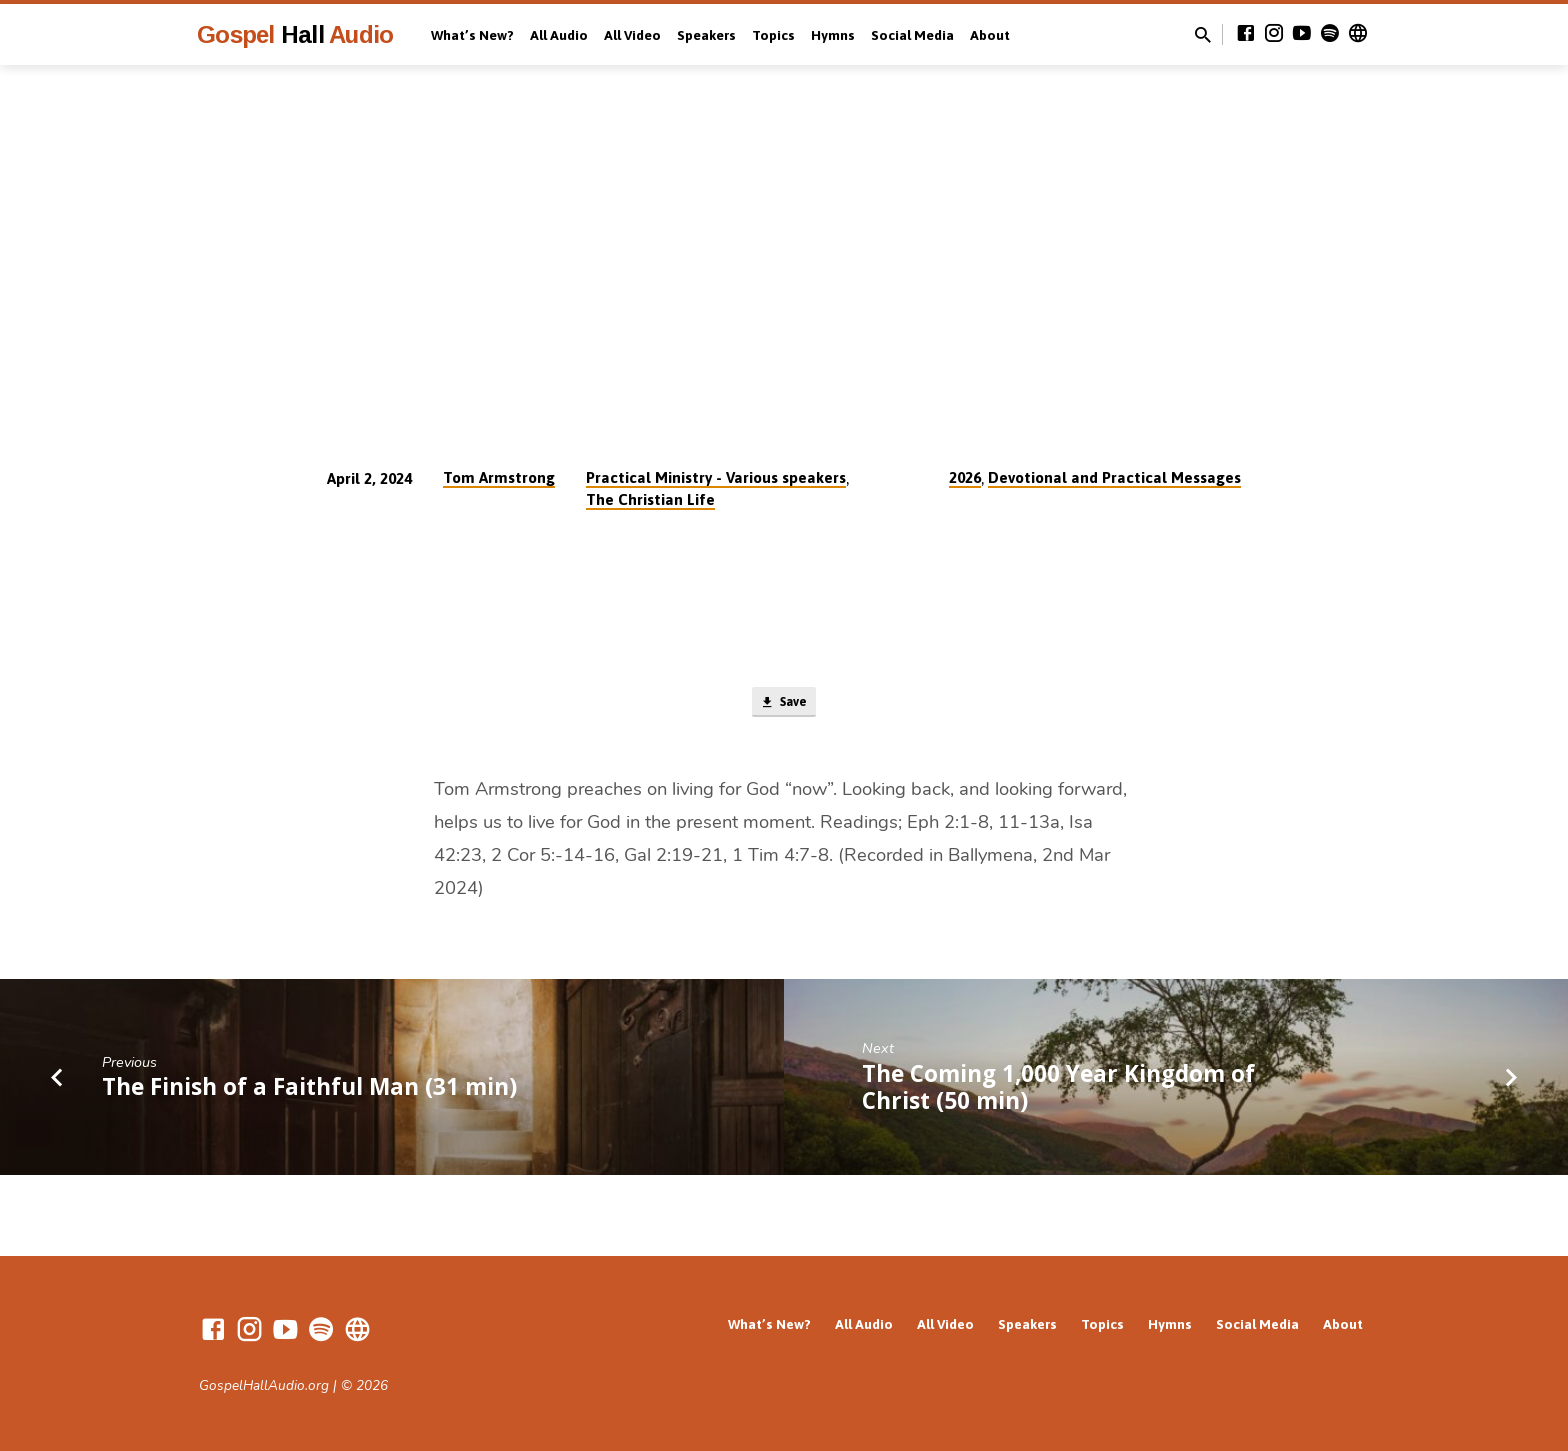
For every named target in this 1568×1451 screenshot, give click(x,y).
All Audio (559, 35)
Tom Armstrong (499, 477)
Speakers (706, 35)
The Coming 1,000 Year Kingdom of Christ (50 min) (1058, 1092)
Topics (773, 35)
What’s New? (472, 35)
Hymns (833, 35)
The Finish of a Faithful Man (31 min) (309, 1092)
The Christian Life (650, 499)
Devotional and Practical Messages (1114, 477)
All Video (632, 35)
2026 (965, 477)
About (990, 35)
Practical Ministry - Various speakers (716, 477)
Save (783, 705)
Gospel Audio (295, 34)
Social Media (912, 35)
